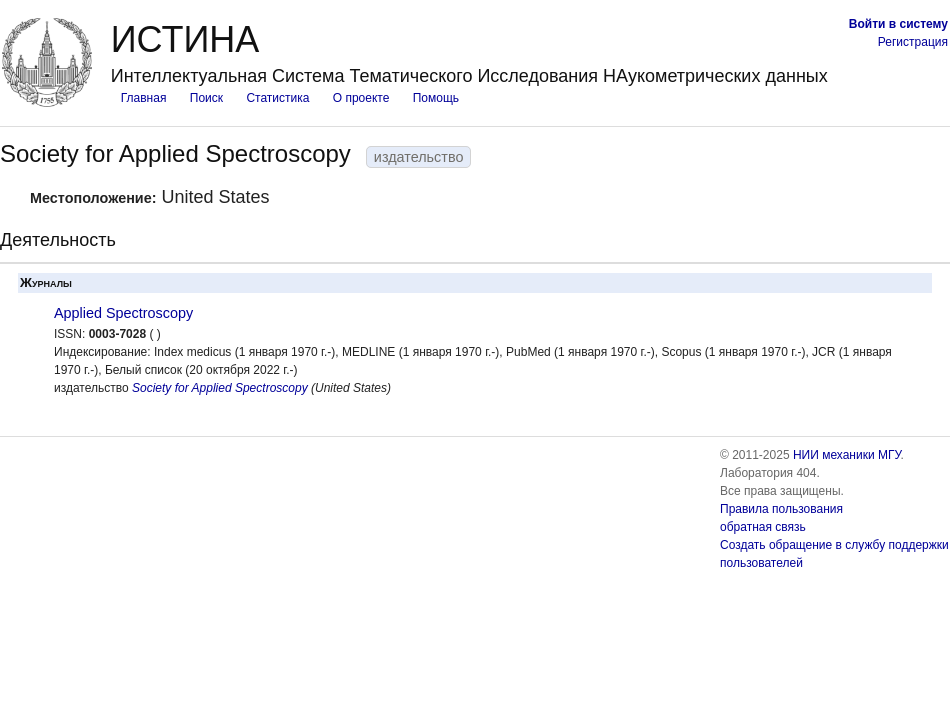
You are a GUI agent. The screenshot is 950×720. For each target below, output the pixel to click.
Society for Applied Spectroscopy (220, 388)
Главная (144, 98)
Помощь (436, 98)
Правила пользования (781, 509)
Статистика (277, 98)
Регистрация (913, 42)
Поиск (206, 98)
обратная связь (763, 527)
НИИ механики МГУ (847, 455)
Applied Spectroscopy (123, 313)
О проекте (361, 98)
